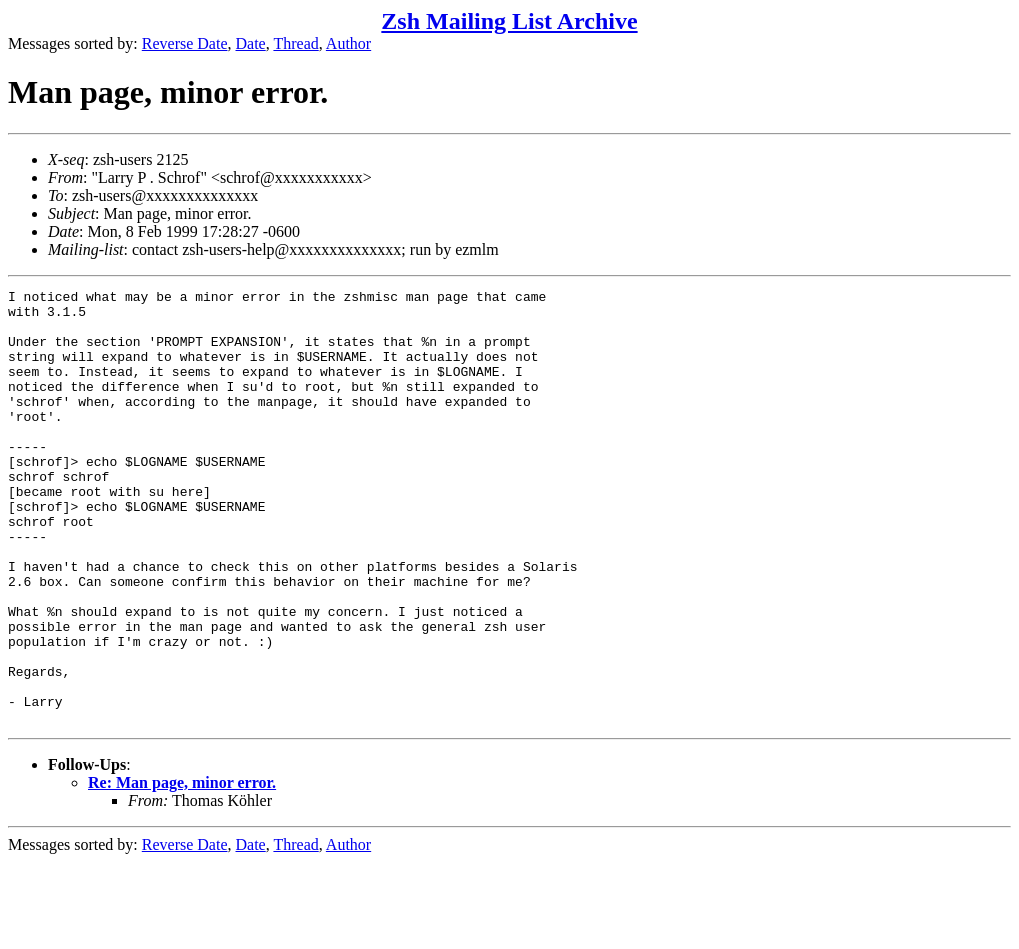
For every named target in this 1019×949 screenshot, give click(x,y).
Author (348, 43)
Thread (295, 43)
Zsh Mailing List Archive (509, 21)
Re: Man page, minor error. (182, 869)
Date (251, 43)
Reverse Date (185, 43)
